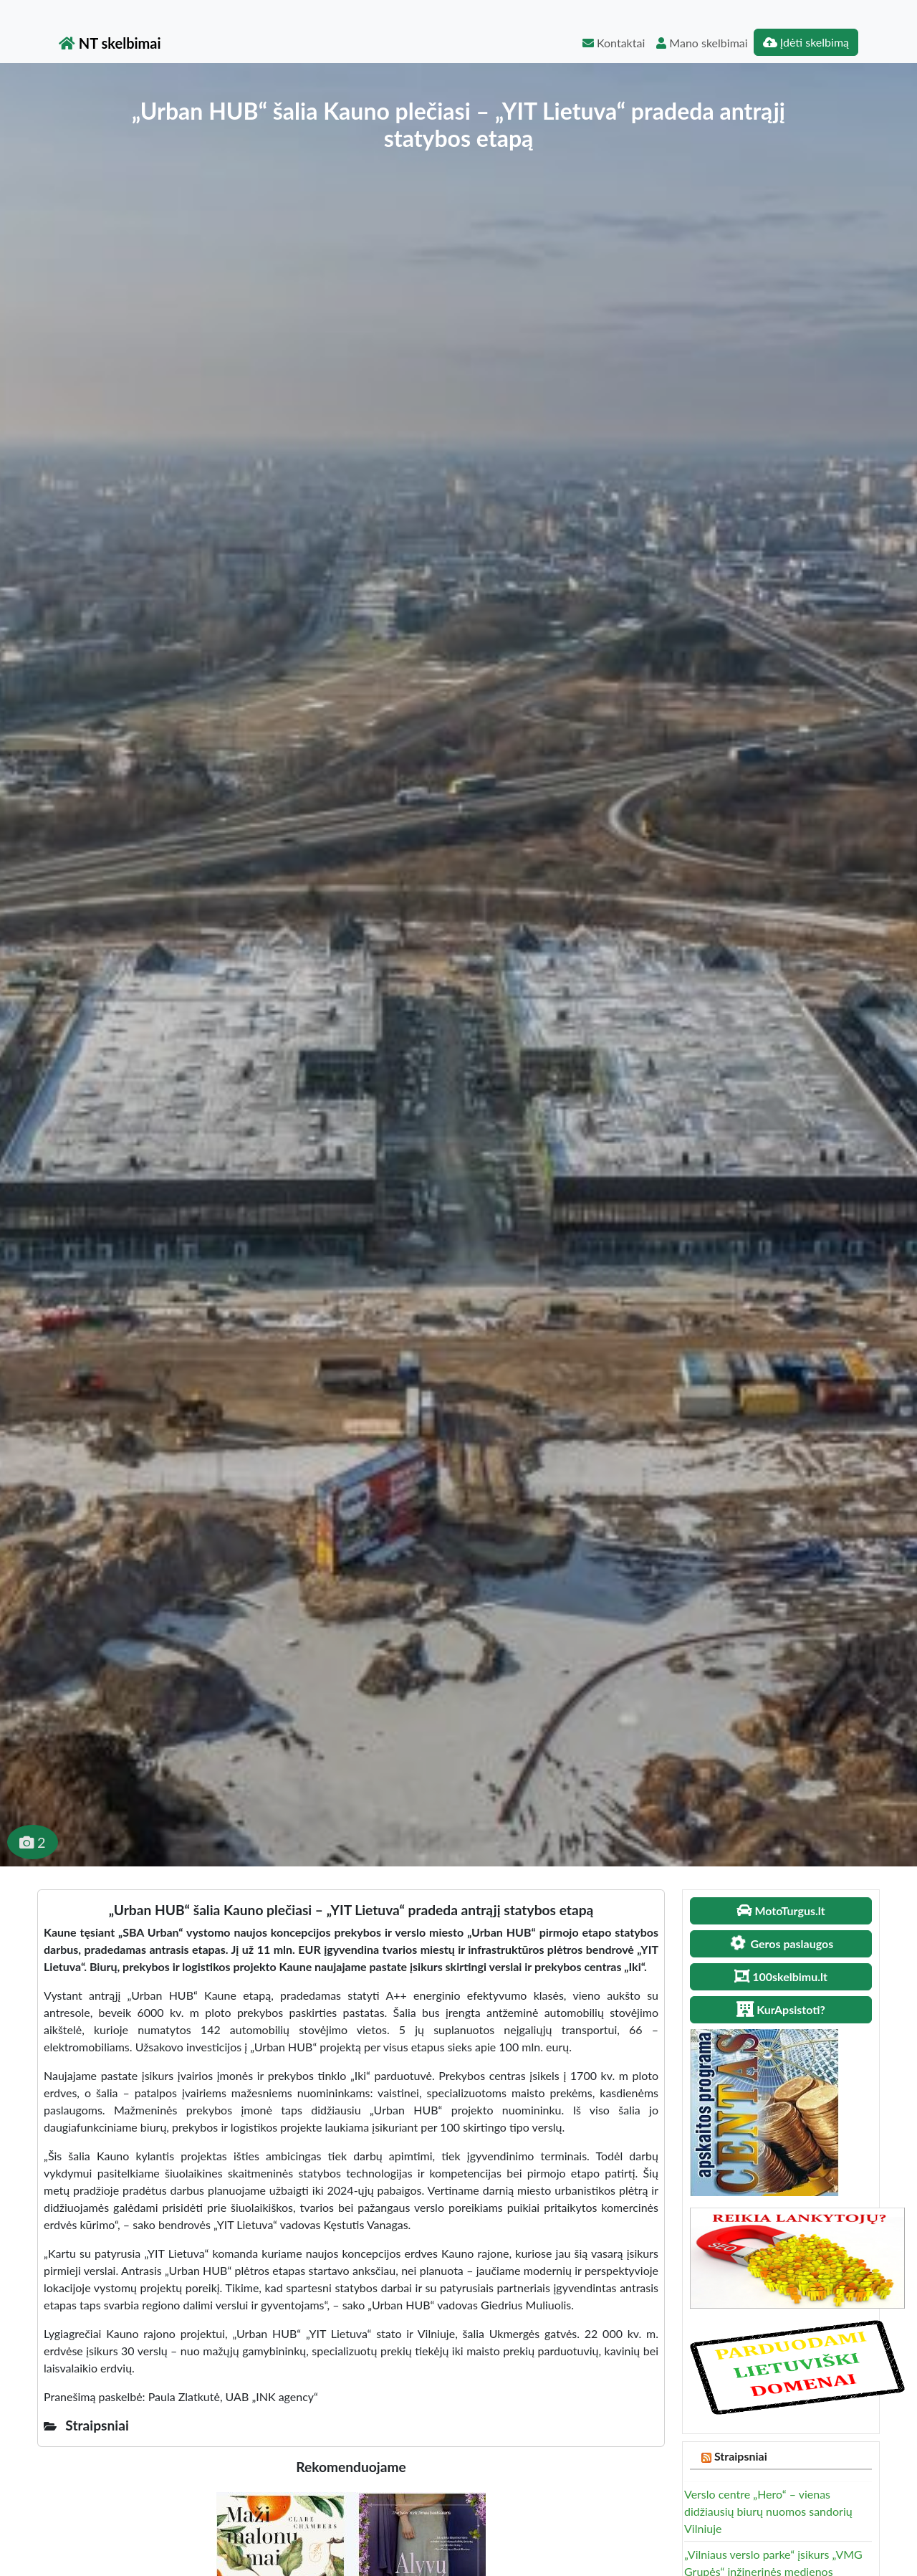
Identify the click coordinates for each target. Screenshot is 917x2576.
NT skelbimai (110, 43)
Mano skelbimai (701, 42)
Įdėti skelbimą (806, 42)
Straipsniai (740, 2456)
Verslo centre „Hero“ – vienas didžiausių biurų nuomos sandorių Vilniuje (768, 2511)
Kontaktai (613, 42)
